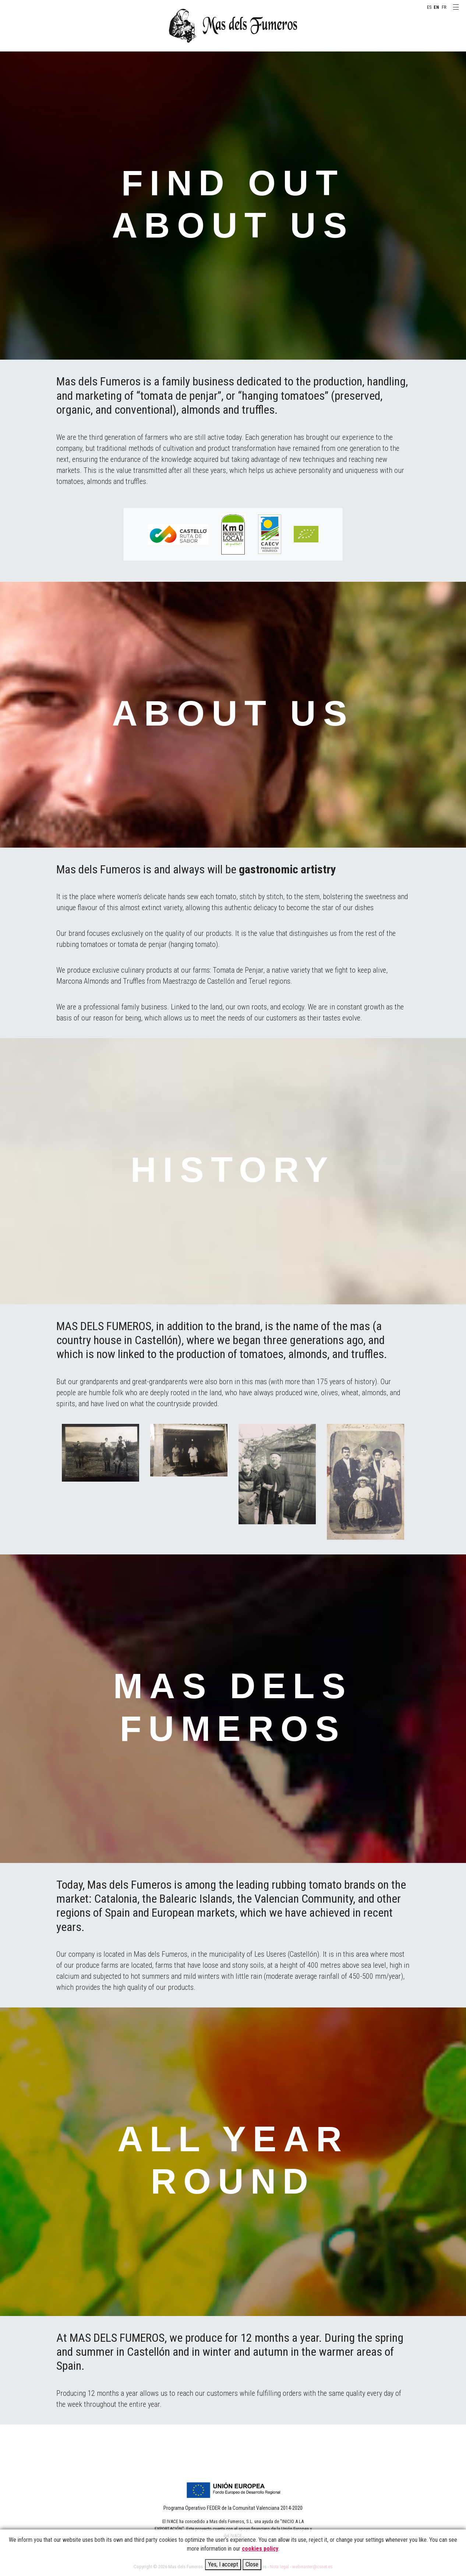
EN (436, 7)
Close (252, 2564)
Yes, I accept (223, 2564)
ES (429, 7)
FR (444, 7)
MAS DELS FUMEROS (233, 25)
